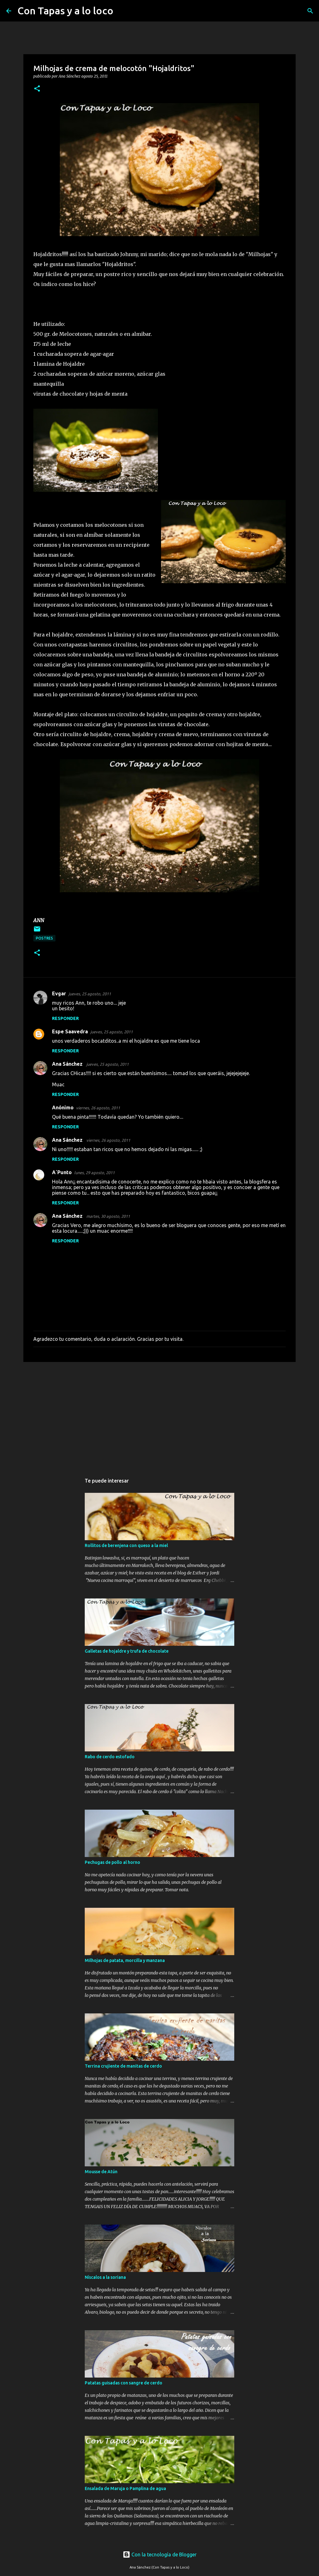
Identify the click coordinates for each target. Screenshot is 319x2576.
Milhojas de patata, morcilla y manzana (125, 1960)
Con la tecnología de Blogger (160, 2554)
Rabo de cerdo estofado (110, 1756)
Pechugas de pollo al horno (112, 1862)
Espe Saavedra (70, 1031)
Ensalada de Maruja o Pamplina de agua (125, 2488)
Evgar (59, 993)
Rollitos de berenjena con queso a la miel (126, 1545)
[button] (37, 89)
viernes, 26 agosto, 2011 (98, 1108)
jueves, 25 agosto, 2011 (90, 994)
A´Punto (62, 1172)
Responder (65, 1018)
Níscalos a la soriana (105, 2277)
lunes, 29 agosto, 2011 (94, 1172)
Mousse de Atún (101, 2171)
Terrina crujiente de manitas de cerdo (123, 2066)
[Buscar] (122, 10)
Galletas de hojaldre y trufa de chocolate (127, 1651)
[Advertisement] (159, 1415)
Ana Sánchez (68, 1064)
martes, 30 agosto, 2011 (108, 1216)
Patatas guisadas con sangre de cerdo (123, 2382)
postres (44, 938)
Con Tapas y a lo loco (65, 10)
